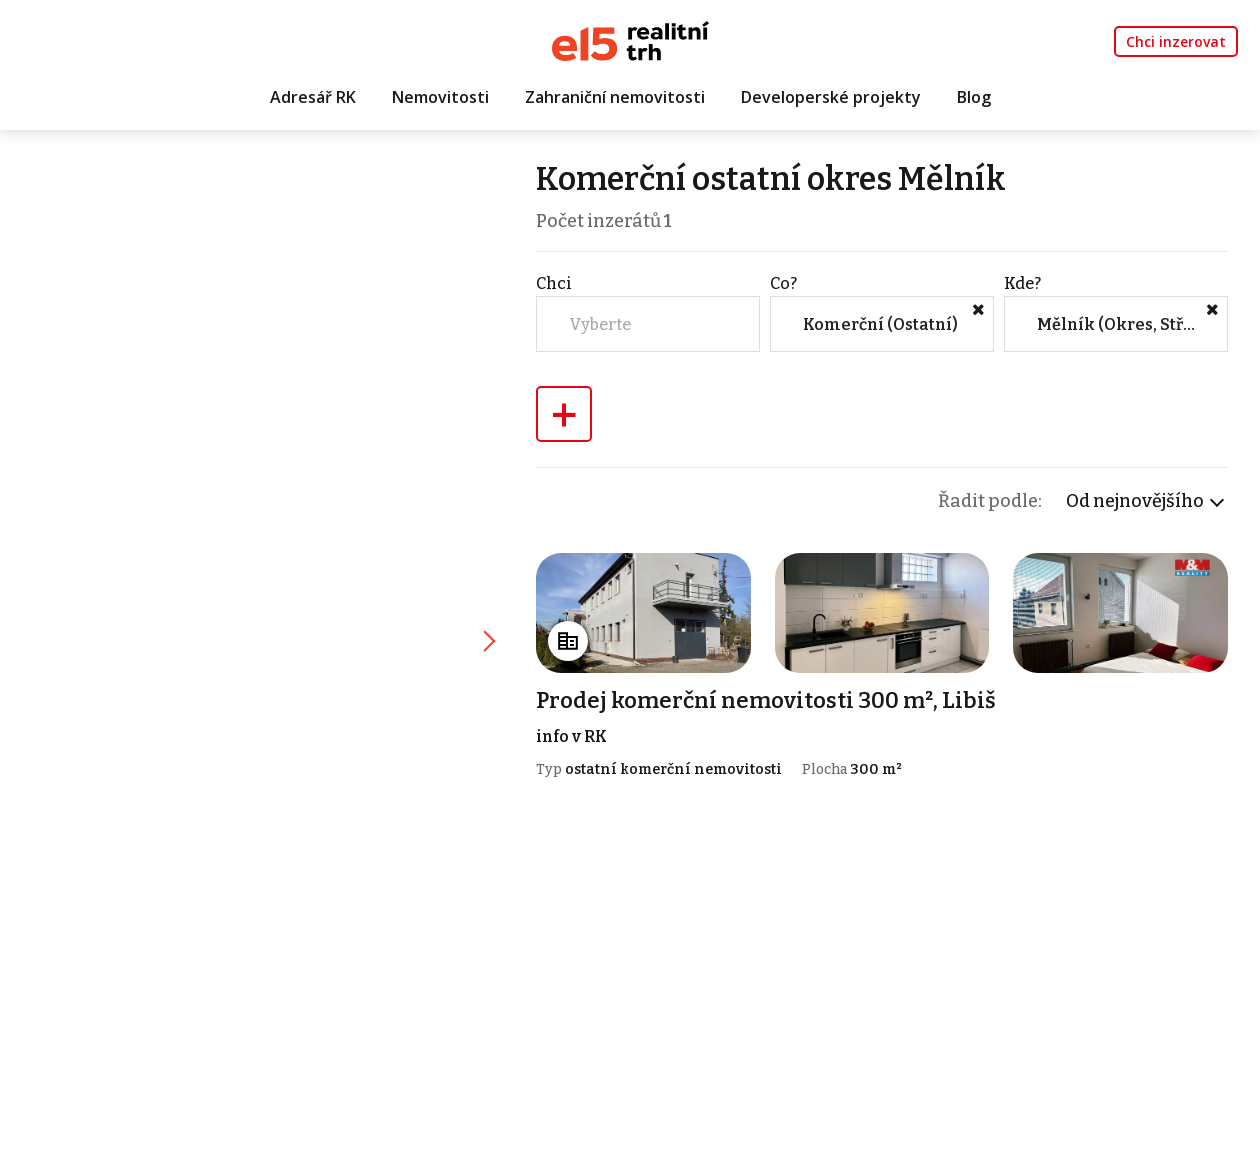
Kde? (1022, 283)
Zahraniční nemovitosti (615, 97)
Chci (554, 283)
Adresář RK (313, 97)
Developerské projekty (831, 97)
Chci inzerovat (1176, 41)
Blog (974, 97)
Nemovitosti (440, 97)
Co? (783, 283)
